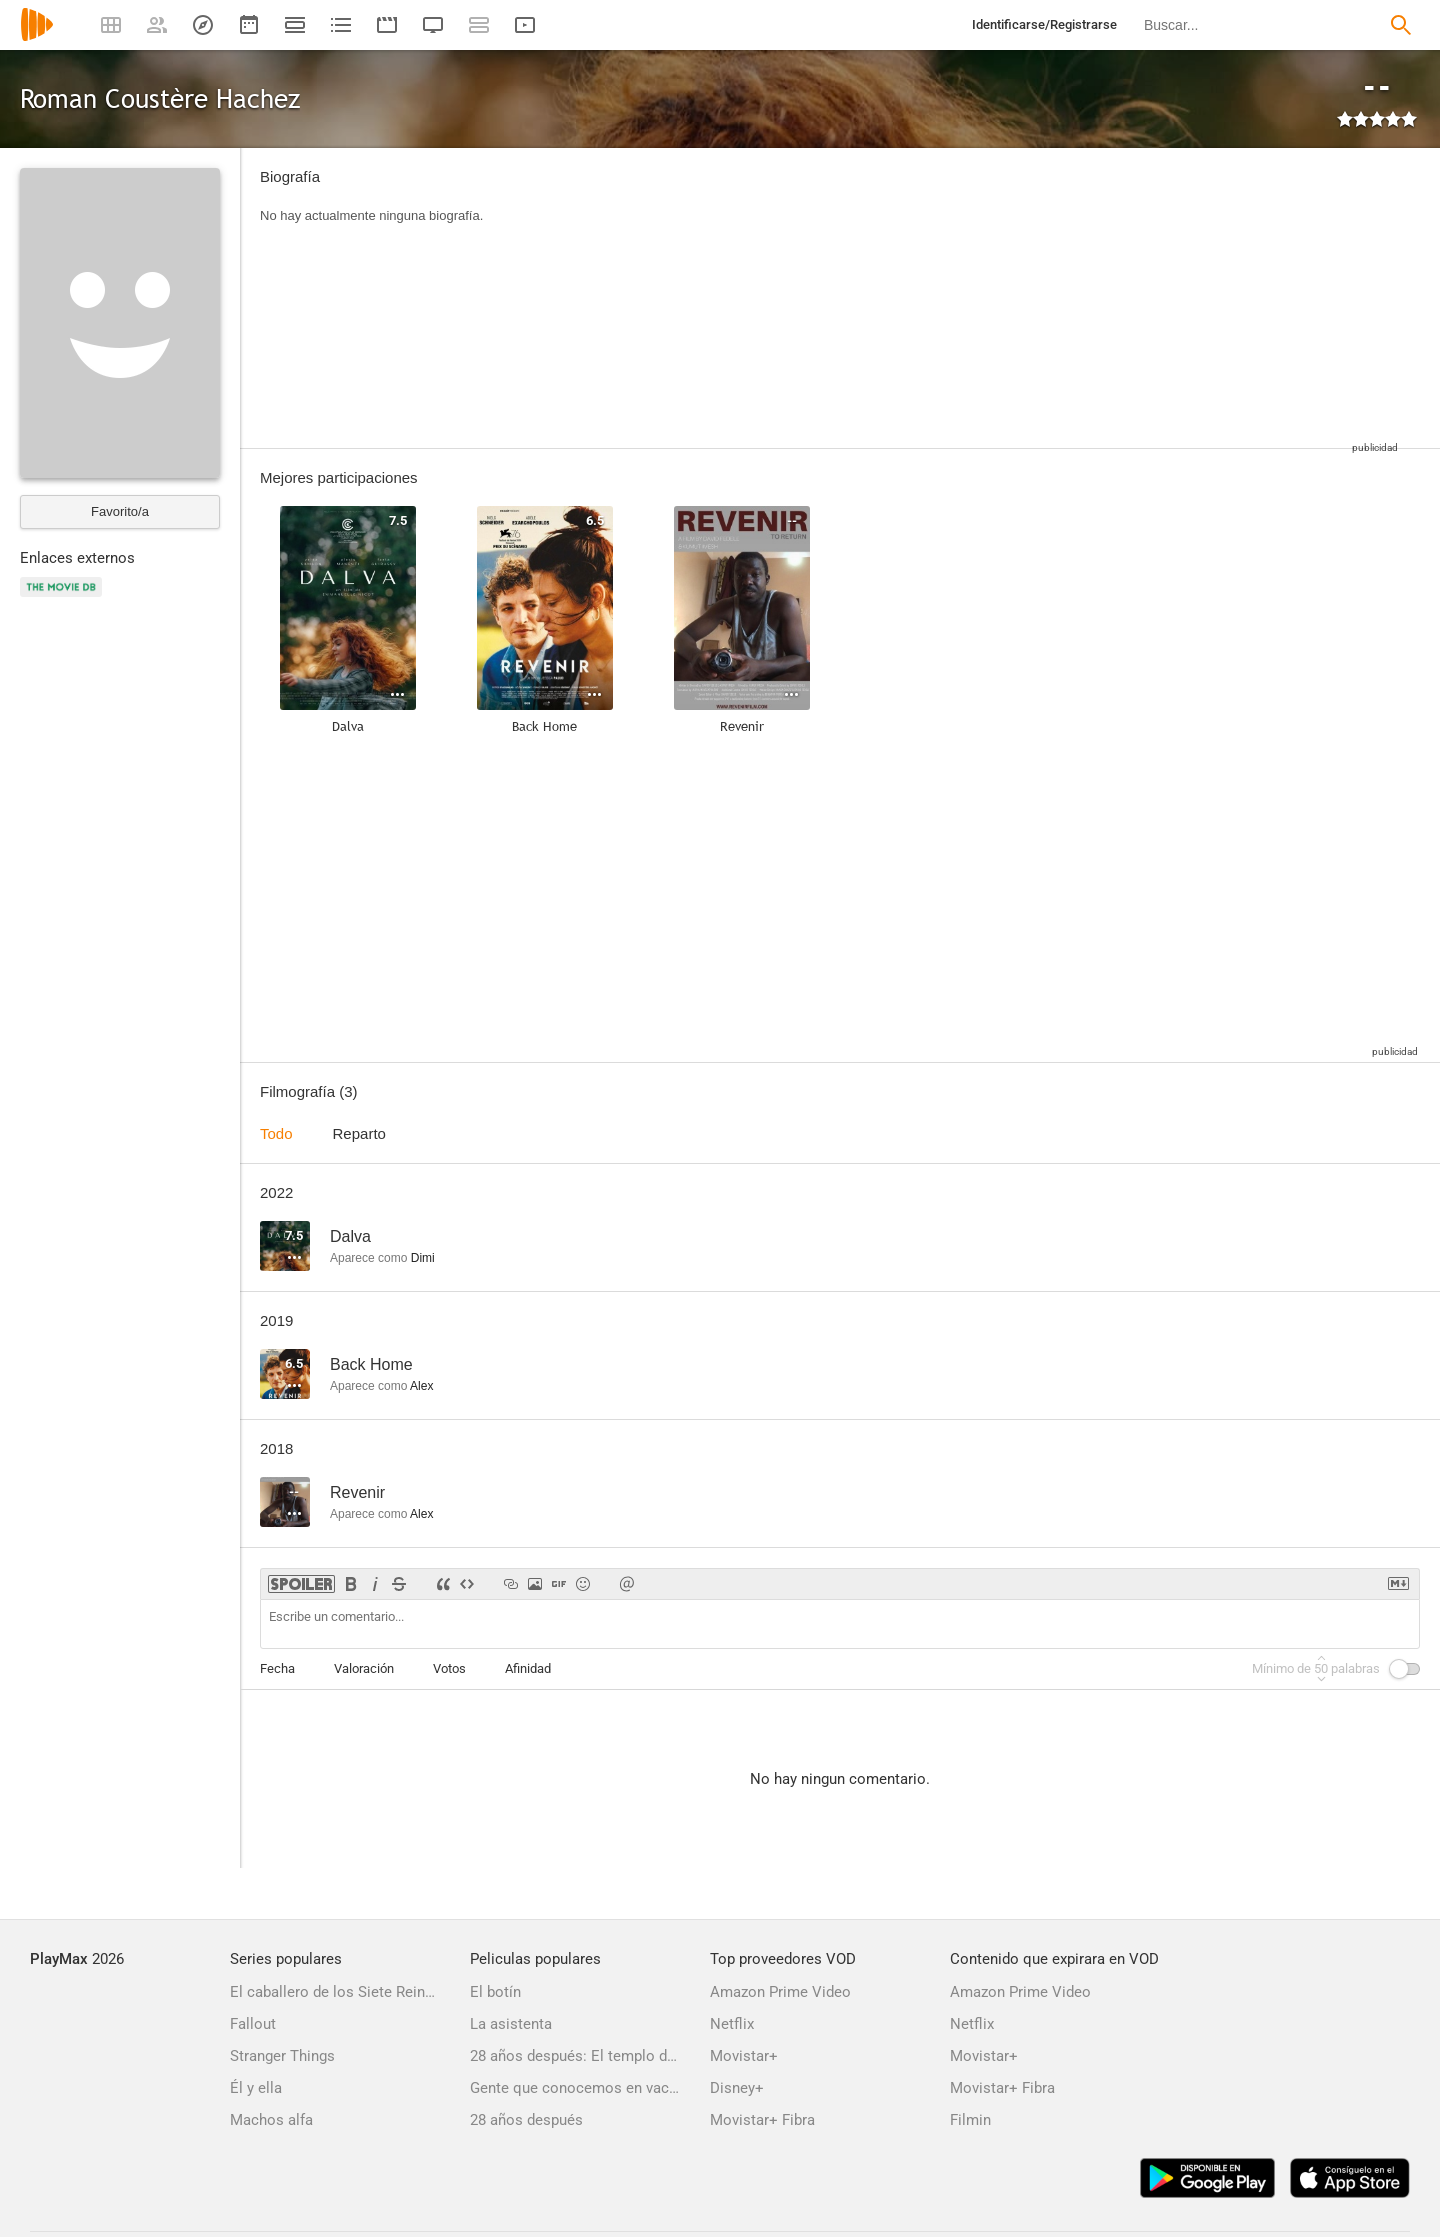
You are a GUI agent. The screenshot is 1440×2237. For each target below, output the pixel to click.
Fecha (277, 1668)
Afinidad (528, 1668)
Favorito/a (120, 511)
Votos (449, 1668)
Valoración (364, 1668)
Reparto (359, 1133)
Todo (276, 1133)
